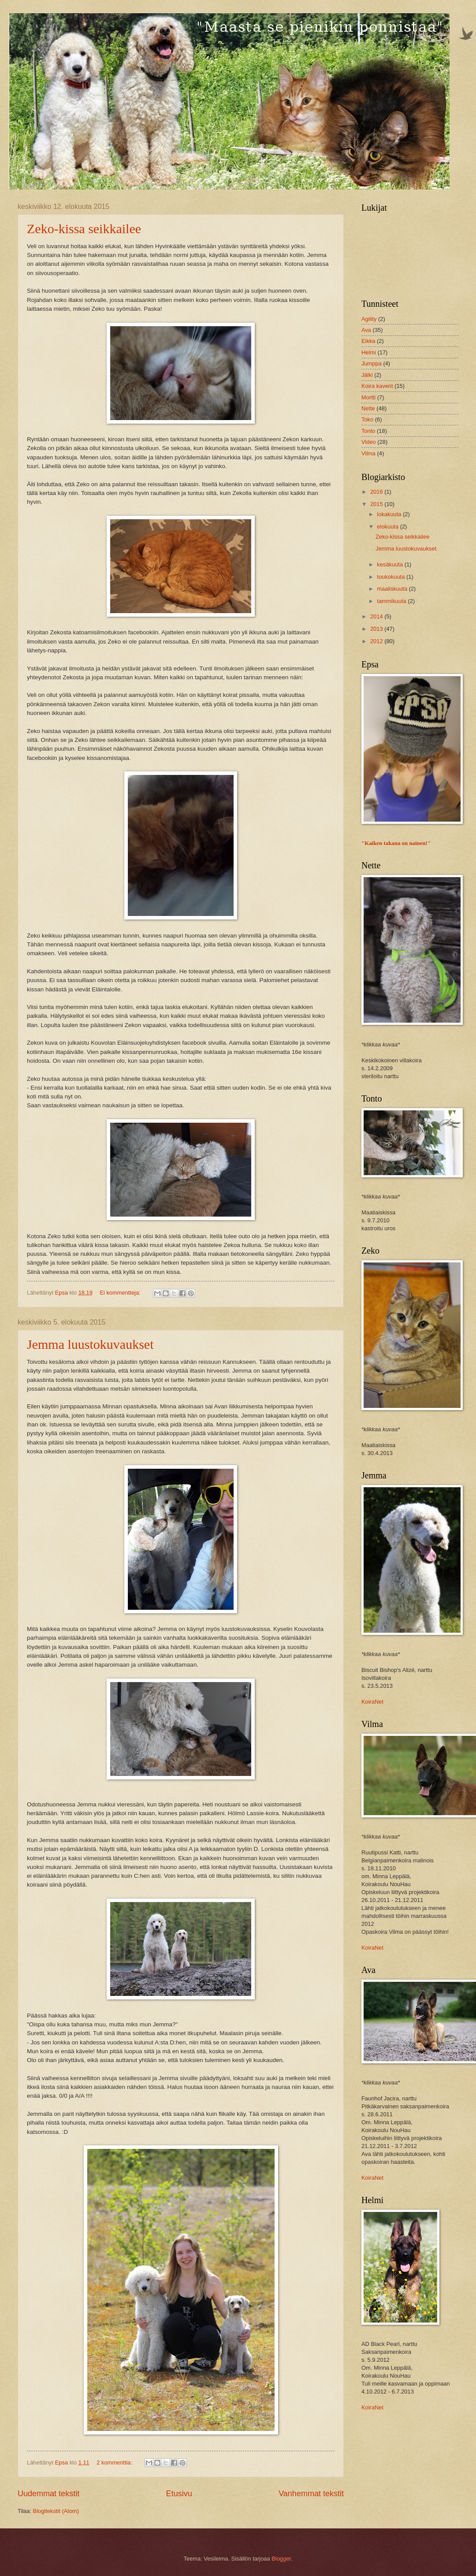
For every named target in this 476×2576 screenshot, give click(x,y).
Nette (368, 408)
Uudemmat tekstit (48, 2493)
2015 (377, 504)
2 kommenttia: (115, 2462)
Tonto (368, 431)
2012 (377, 641)
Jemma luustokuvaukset (90, 1344)
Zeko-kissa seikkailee (84, 228)
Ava (366, 330)
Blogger (281, 2558)
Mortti (368, 397)
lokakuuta (390, 514)
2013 (377, 628)
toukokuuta (391, 576)
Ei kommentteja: (121, 1292)
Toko (367, 419)
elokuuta (388, 526)
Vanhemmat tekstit (311, 2493)
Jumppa (371, 363)
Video (368, 442)
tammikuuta (392, 601)
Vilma (368, 453)
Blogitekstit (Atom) (56, 2511)
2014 (377, 616)
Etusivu (179, 2493)
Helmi (368, 352)
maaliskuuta (393, 588)
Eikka (368, 341)
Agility (368, 319)
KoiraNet (372, 1701)
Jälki (367, 375)
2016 (377, 491)
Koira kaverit (377, 386)
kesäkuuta (390, 564)
